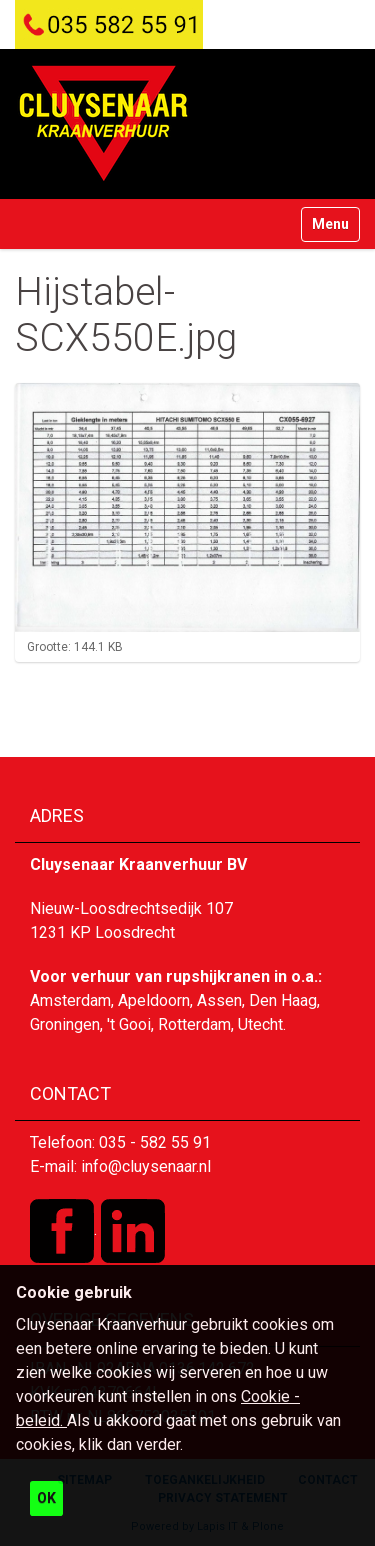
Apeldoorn (154, 1000)
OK (46, 1498)
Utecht (260, 1024)
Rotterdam (194, 1024)
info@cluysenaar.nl (146, 1166)
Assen (219, 1000)
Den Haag (283, 1000)
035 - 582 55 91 (155, 1142)
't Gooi (129, 1024)
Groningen (65, 1024)
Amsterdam (70, 1000)
